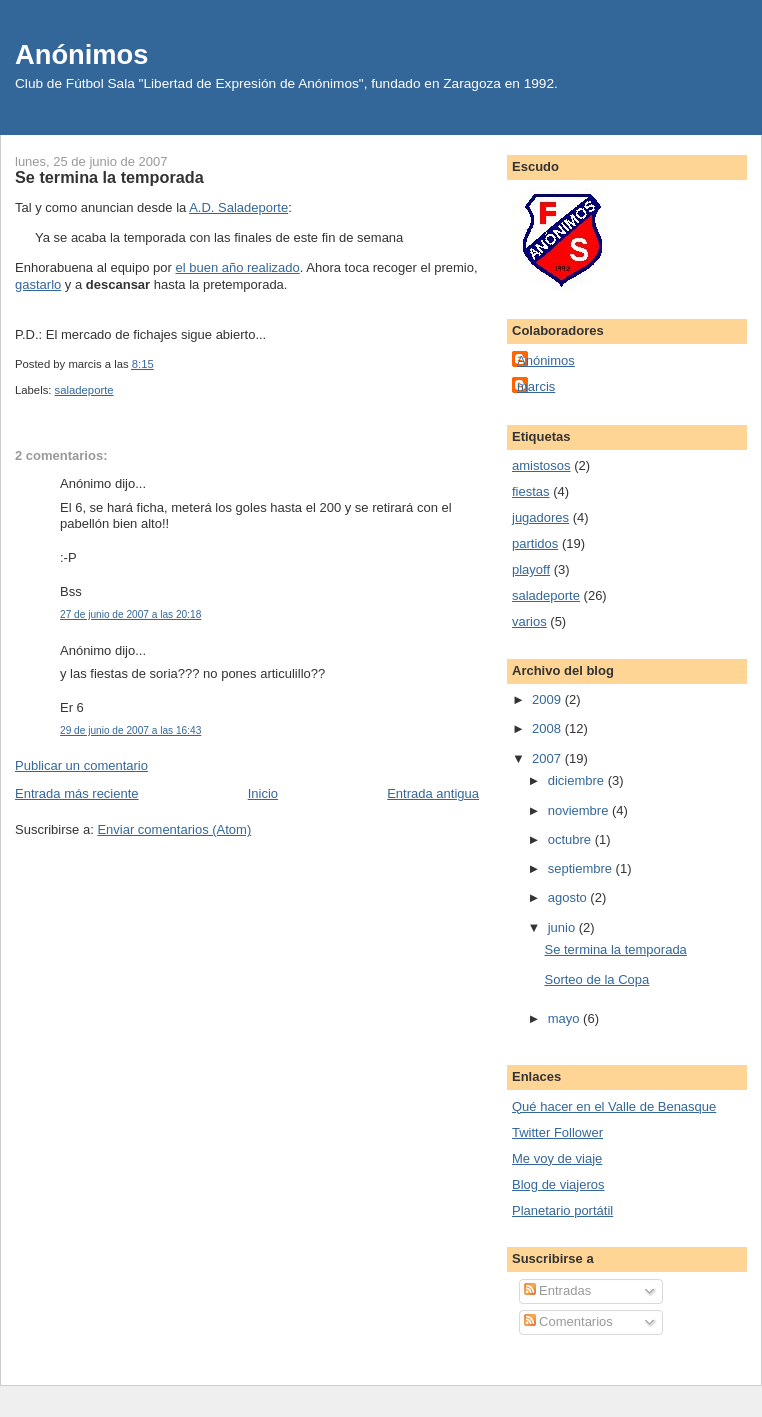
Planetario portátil (562, 1210)
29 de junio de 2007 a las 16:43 (130, 730)
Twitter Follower (557, 1132)
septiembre (582, 868)
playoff (531, 569)
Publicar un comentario (81, 765)
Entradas (558, 1290)
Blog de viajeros (558, 1184)
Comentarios (568, 1321)
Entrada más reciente (77, 793)
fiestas (531, 491)
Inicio (263, 793)
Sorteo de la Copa (596, 979)
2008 (548, 728)
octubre (571, 839)
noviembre (580, 810)
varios (529, 621)
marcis (536, 386)
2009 (548, 699)
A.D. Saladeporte (238, 207)
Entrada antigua (433, 793)
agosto (569, 897)
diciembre (578, 780)
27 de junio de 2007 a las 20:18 (130, 614)
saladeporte (84, 390)
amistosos (541, 465)
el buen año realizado (237, 267)
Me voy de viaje (557, 1158)
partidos (535, 543)
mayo (565, 1018)
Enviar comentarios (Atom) (174, 829)
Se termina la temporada (109, 177)
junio (563, 927)
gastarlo (38, 284)
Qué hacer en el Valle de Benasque (614, 1106)
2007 (548, 758)
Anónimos (81, 54)
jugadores (540, 517)
